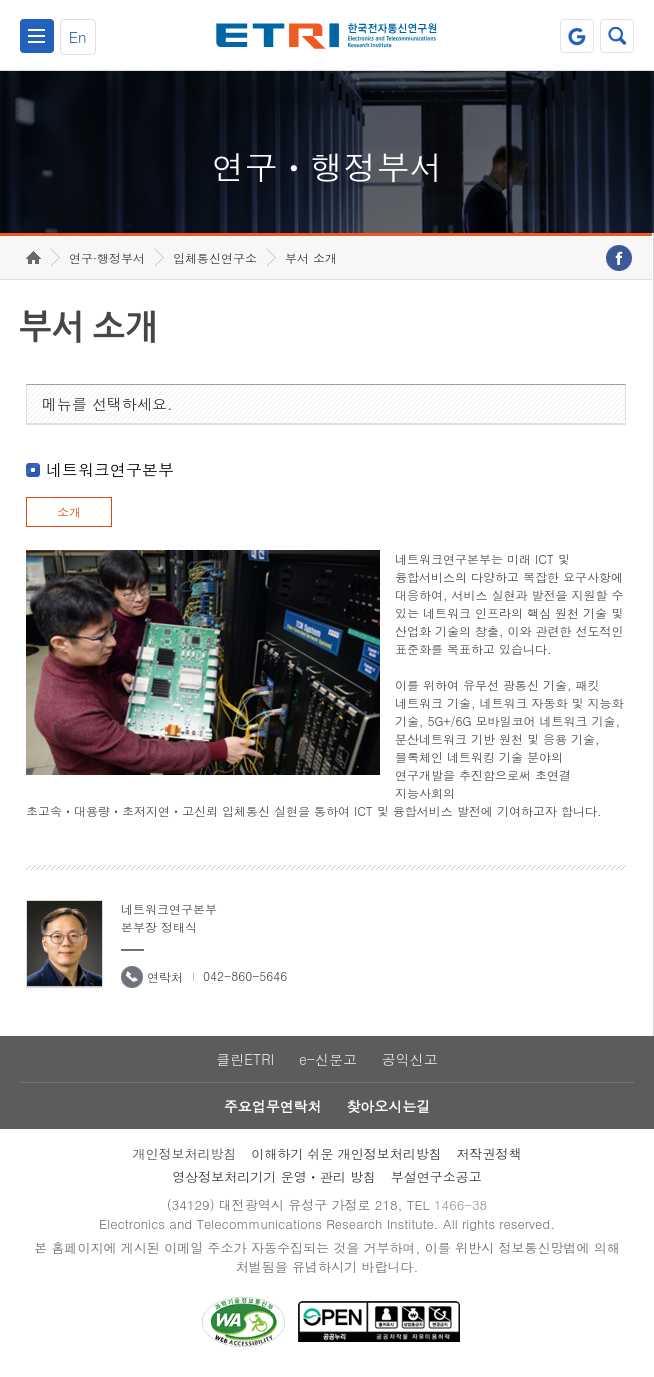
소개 (69, 511)
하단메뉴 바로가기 (0, 0)
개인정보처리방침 (184, 1153)
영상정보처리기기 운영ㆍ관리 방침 (274, 1176)
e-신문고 (328, 1059)
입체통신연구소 (215, 257)
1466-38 (460, 1204)
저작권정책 (489, 1153)
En (78, 36)
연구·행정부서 (107, 257)
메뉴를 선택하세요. (107, 403)
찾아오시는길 (388, 1106)
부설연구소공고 (436, 1176)
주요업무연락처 (273, 1106)
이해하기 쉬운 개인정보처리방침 (346, 1153)
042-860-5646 (245, 975)
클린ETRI (245, 1059)
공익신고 (410, 1059)
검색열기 (617, 36)
